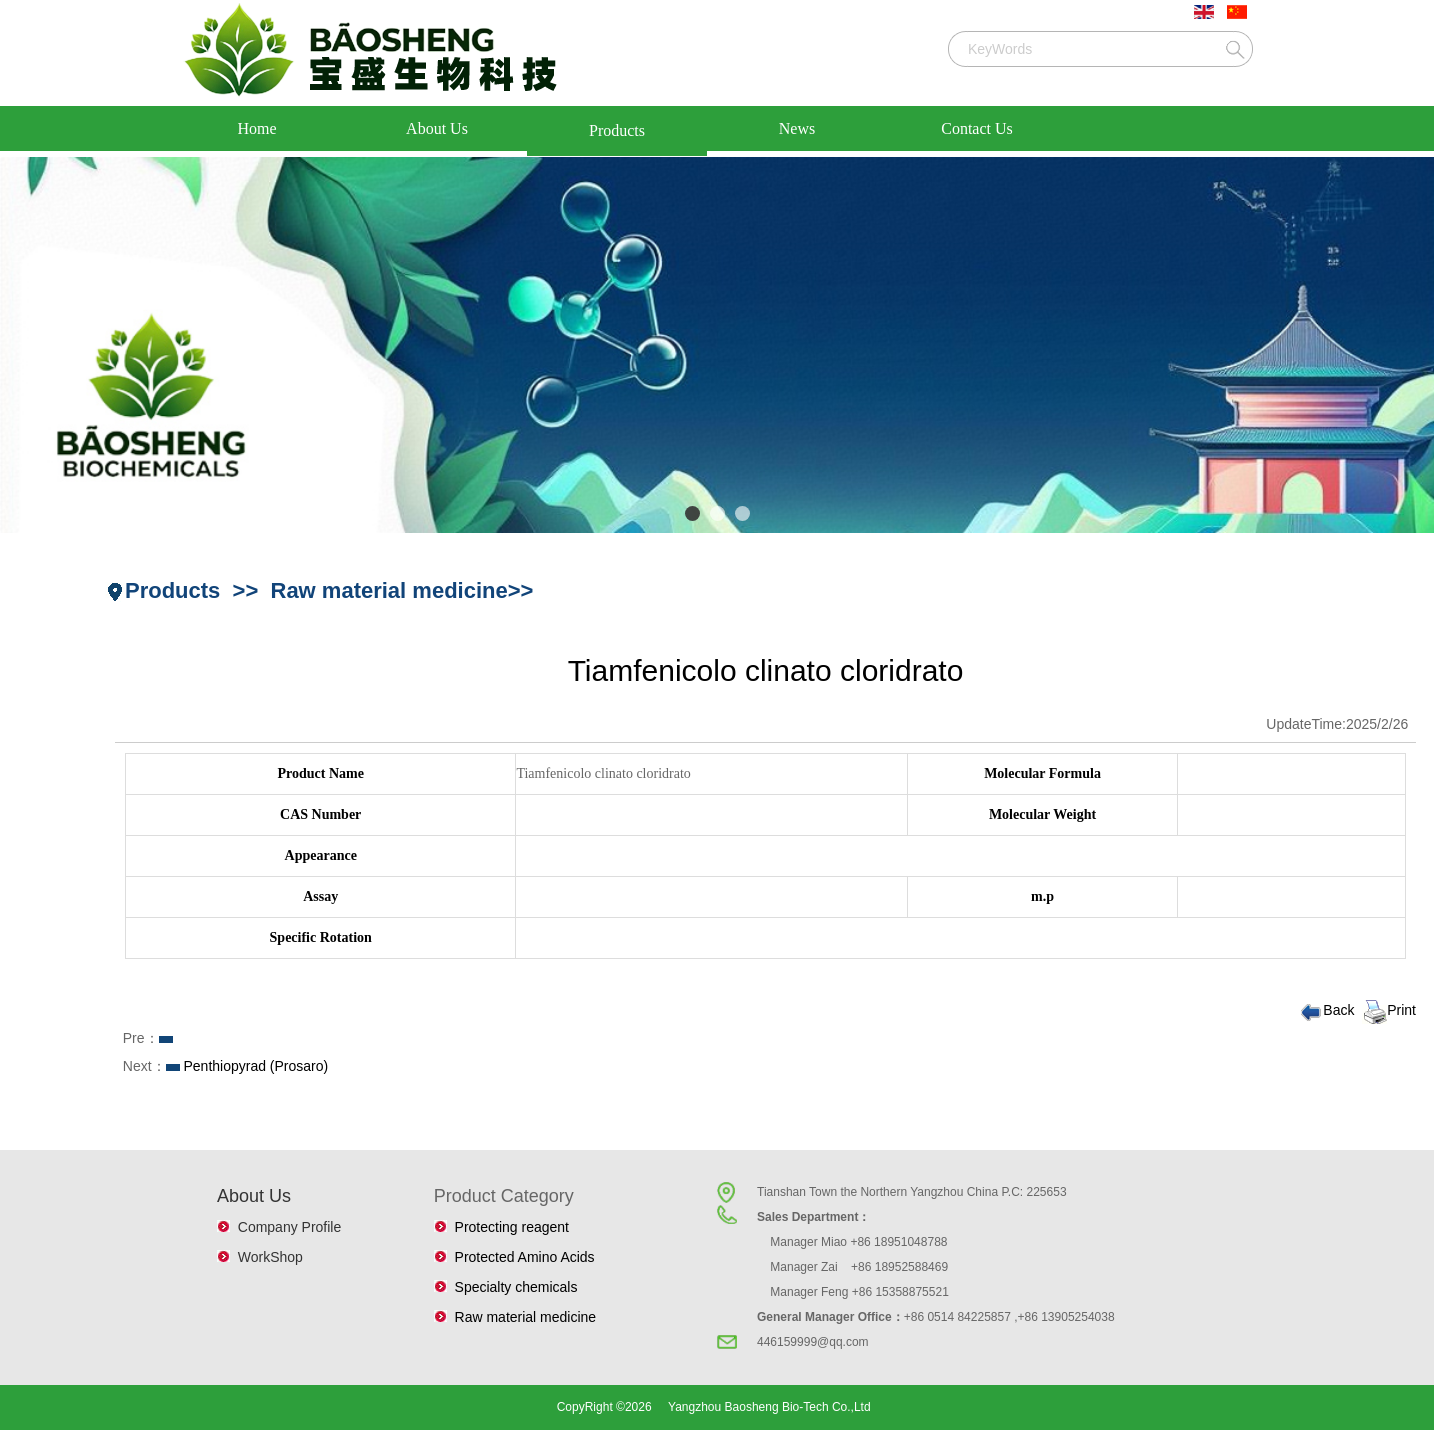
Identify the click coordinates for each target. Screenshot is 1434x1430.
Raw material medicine (521, 1317)
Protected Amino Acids (521, 1257)
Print (1389, 1010)
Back (1326, 1010)
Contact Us (977, 128)
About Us (437, 128)
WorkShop (266, 1257)
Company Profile (285, 1227)
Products (617, 130)
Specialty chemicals (512, 1287)
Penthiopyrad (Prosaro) (255, 1066)
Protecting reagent (508, 1227)
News (797, 128)
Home (256, 128)
